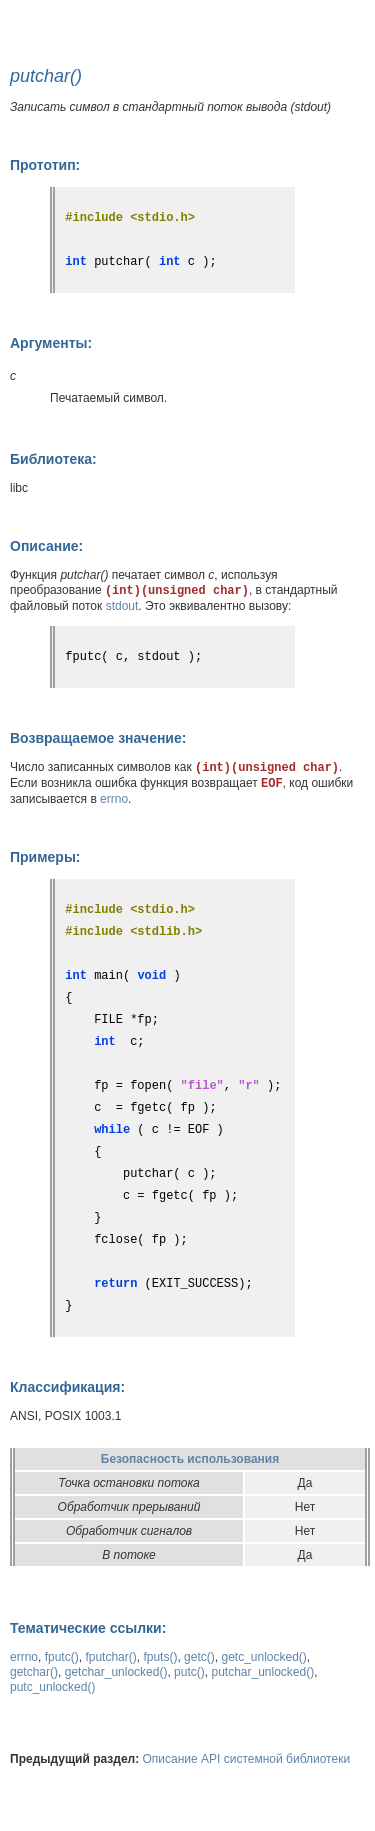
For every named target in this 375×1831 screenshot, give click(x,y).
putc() (189, 1672)
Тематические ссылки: (88, 1628)
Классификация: (67, 1387)
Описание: (46, 546)
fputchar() (110, 1657)
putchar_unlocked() (262, 1672)
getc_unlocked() (263, 1657)
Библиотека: (53, 459)
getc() (199, 1657)
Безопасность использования (190, 1459)
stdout (122, 606)
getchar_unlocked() (116, 1672)
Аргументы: (51, 343)
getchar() (34, 1672)
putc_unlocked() (52, 1687)
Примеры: (45, 857)
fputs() (160, 1657)
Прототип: (45, 165)
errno (114, 799)
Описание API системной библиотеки (247, 1759)
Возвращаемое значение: (98, 738)
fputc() (62, 1657)
